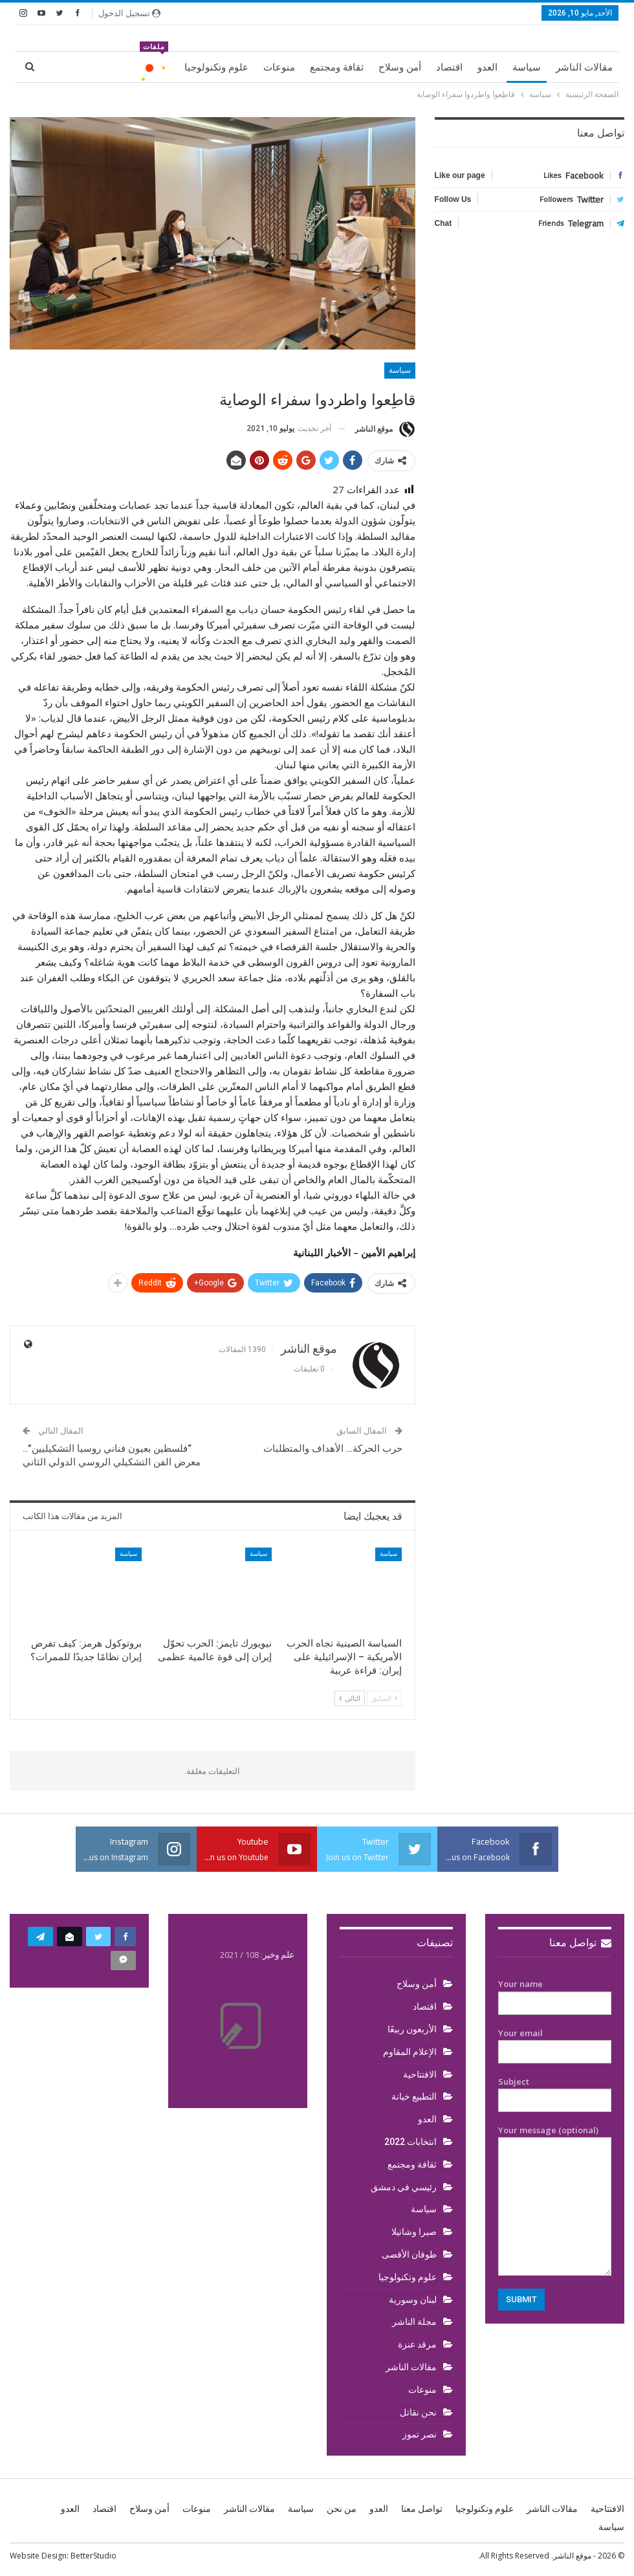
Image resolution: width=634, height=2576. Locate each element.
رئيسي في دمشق (404, 2187)
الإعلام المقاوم (410, 2052)
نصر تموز (419, 2434)
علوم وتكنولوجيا (216, 67)
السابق (384, 1698)
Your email (554, 2042)
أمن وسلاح (399, 67)
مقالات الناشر (584, 67)
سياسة (526, 67)
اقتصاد (449, 67)
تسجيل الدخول (129, 13)
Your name (554, 1993)
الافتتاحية (420, 2074)
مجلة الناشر (414, 2321)
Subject (554, 2091)
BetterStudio (93, 2555)
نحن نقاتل (418, 2412)
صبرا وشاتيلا (414, 2231)
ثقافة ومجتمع (337, 67)
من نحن (341, 2509)
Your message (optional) (554, 2200)
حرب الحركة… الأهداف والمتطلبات (332, 1448)
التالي (349, 1698)
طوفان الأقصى (409, 2254)
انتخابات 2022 (410, 2142)
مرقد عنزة (417, 2344)
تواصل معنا (580, 1943)
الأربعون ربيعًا (412, 2029)
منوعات (279, 67)
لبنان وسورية (413, 2299)
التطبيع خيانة (414, 2096)
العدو (487, 67)
